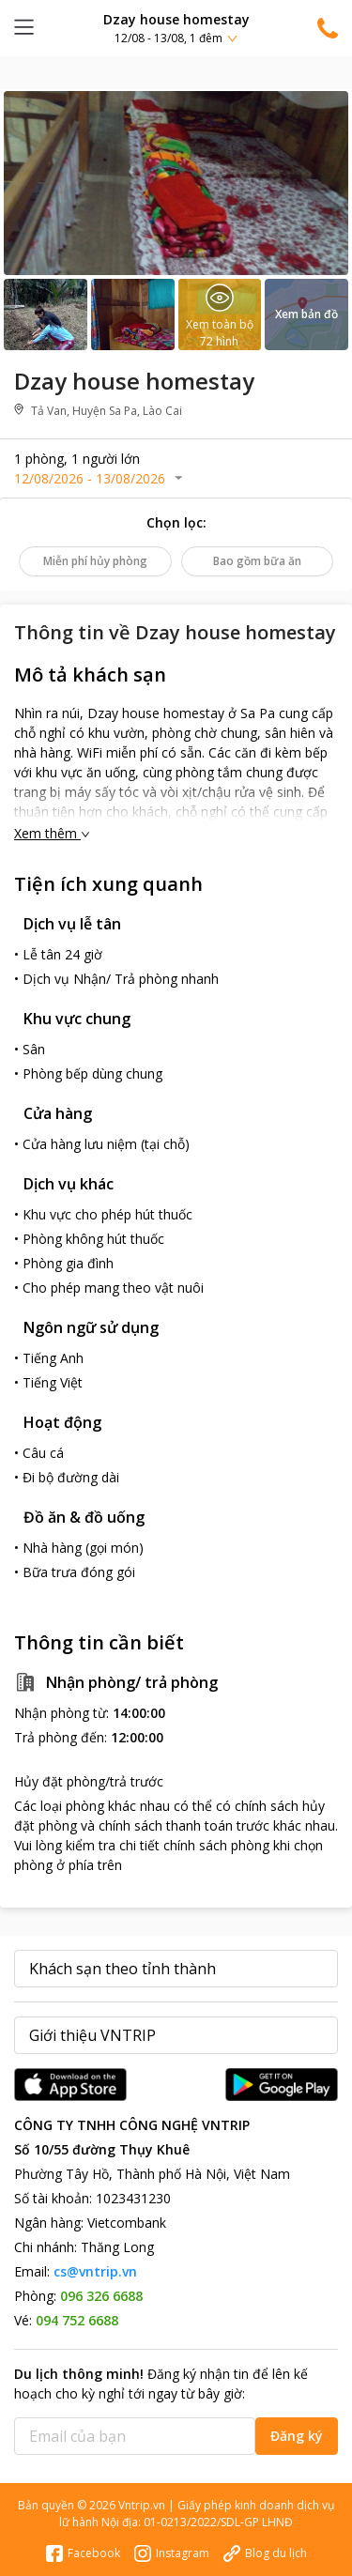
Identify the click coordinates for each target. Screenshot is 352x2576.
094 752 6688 (77, 2320)
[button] (176, 27)
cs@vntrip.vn (95, 2271)
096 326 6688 (101, 2296)
